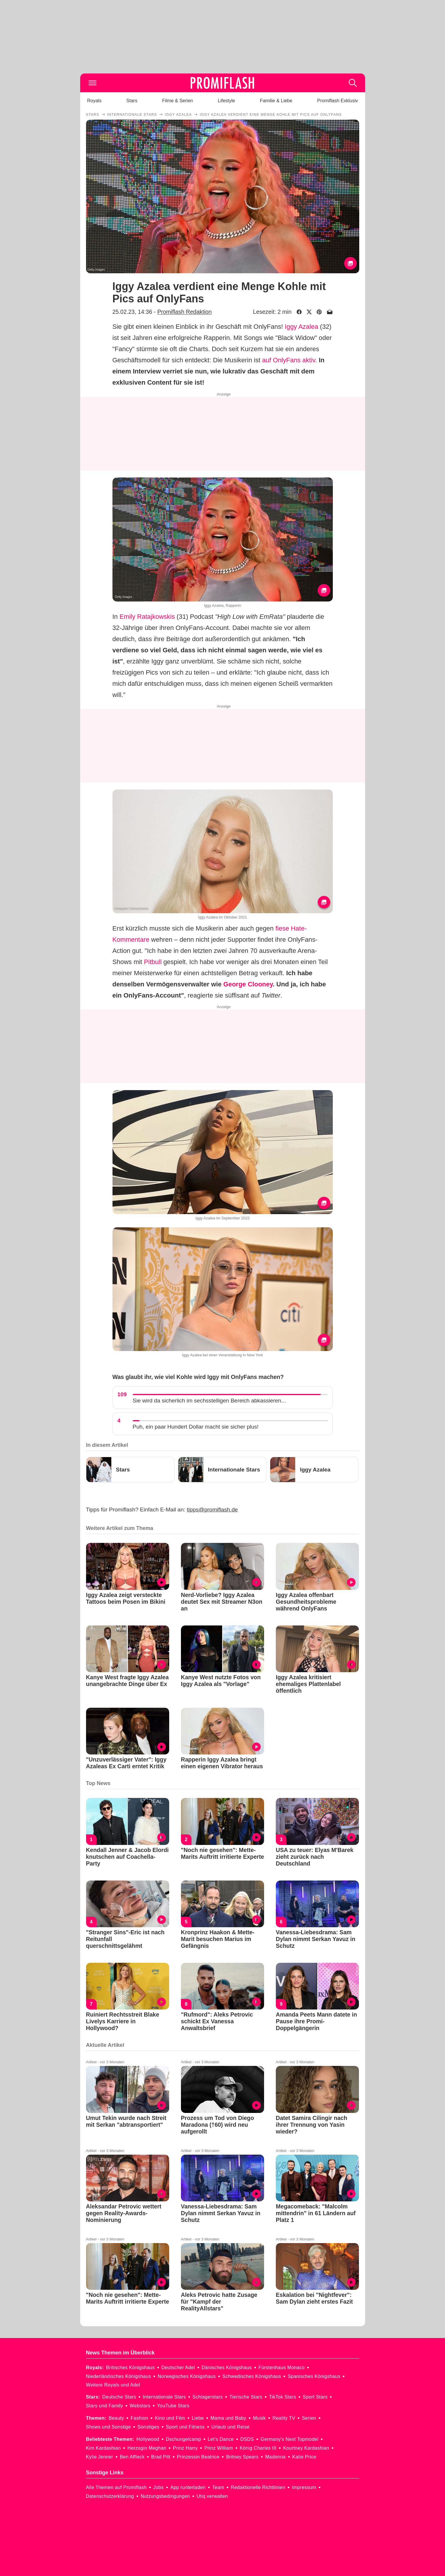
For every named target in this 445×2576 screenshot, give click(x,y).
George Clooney (248, 984)
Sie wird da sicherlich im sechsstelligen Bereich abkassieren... (209, 1400)
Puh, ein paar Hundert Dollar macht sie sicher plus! (196, 1427)
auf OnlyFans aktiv (288, 360)
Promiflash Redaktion (184, 312)
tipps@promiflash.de (212, 1509)
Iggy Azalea (301, 326)
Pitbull (153, 962)
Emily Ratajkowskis (147, 616)
